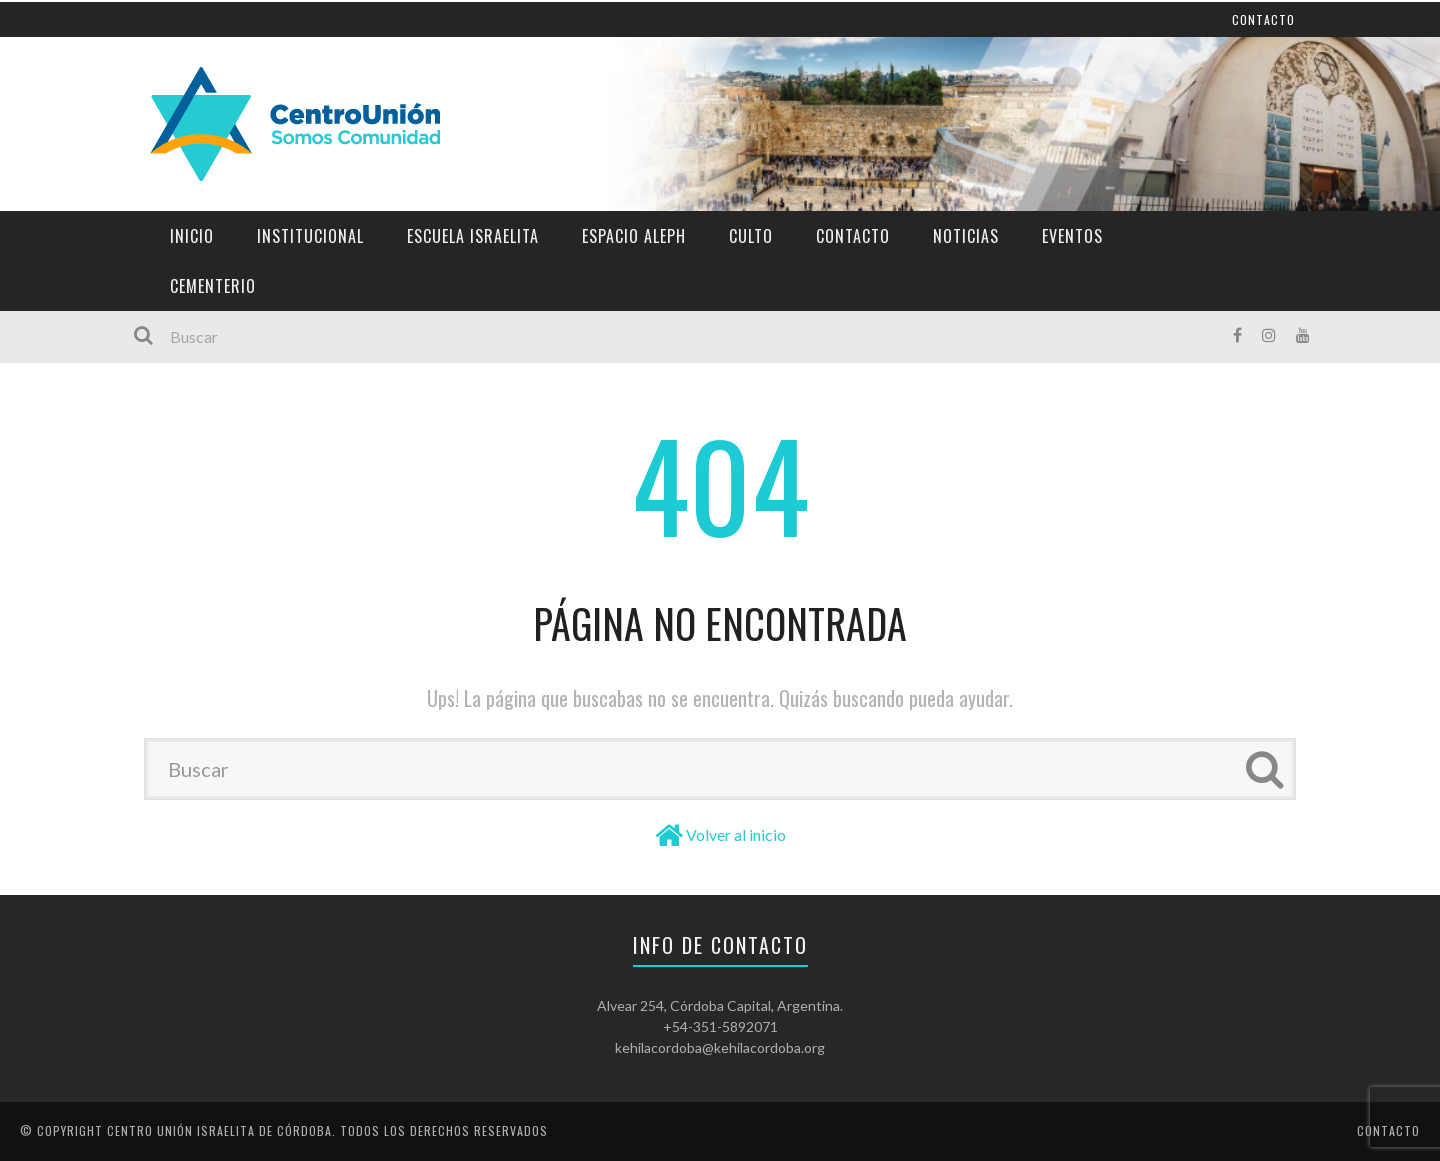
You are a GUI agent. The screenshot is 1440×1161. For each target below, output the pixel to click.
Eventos (1072, 236)
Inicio (192, 236)
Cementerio (213, 286)
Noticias (966, 236)
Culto (751, 236)
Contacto (853, 236)
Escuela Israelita (473, 236)
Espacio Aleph (634, 236)
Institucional (310, 236)
